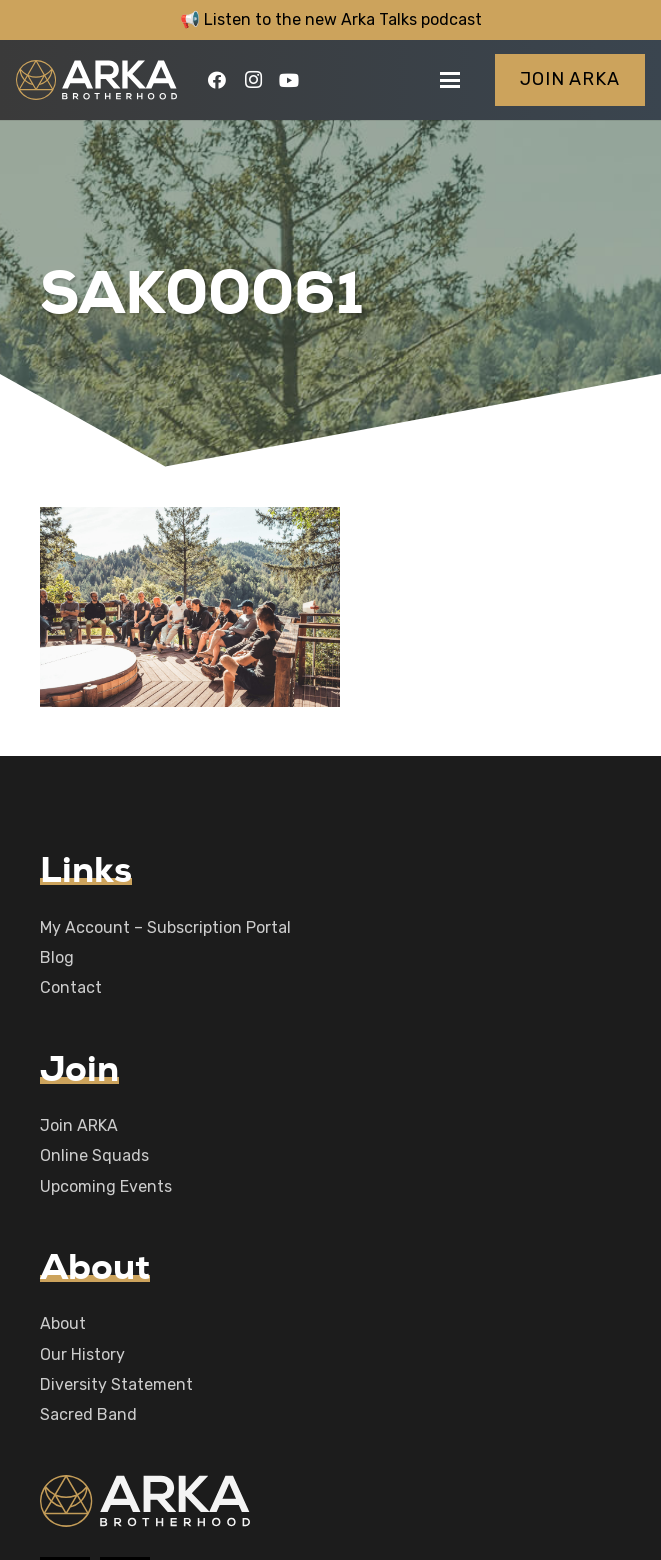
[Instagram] (253, 80)
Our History (82, 1354)
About (63, 1323)
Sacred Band (88, 1414)
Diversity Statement (116, 1384)
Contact (71, 987)
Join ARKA (79, 1125)
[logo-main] (96, 80)
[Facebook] (217, 80)
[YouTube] (289, 80)
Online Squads (94, 1155)
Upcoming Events (106, 1186)
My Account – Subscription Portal (165, 927)
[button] (450, 80)
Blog (57, 957)
